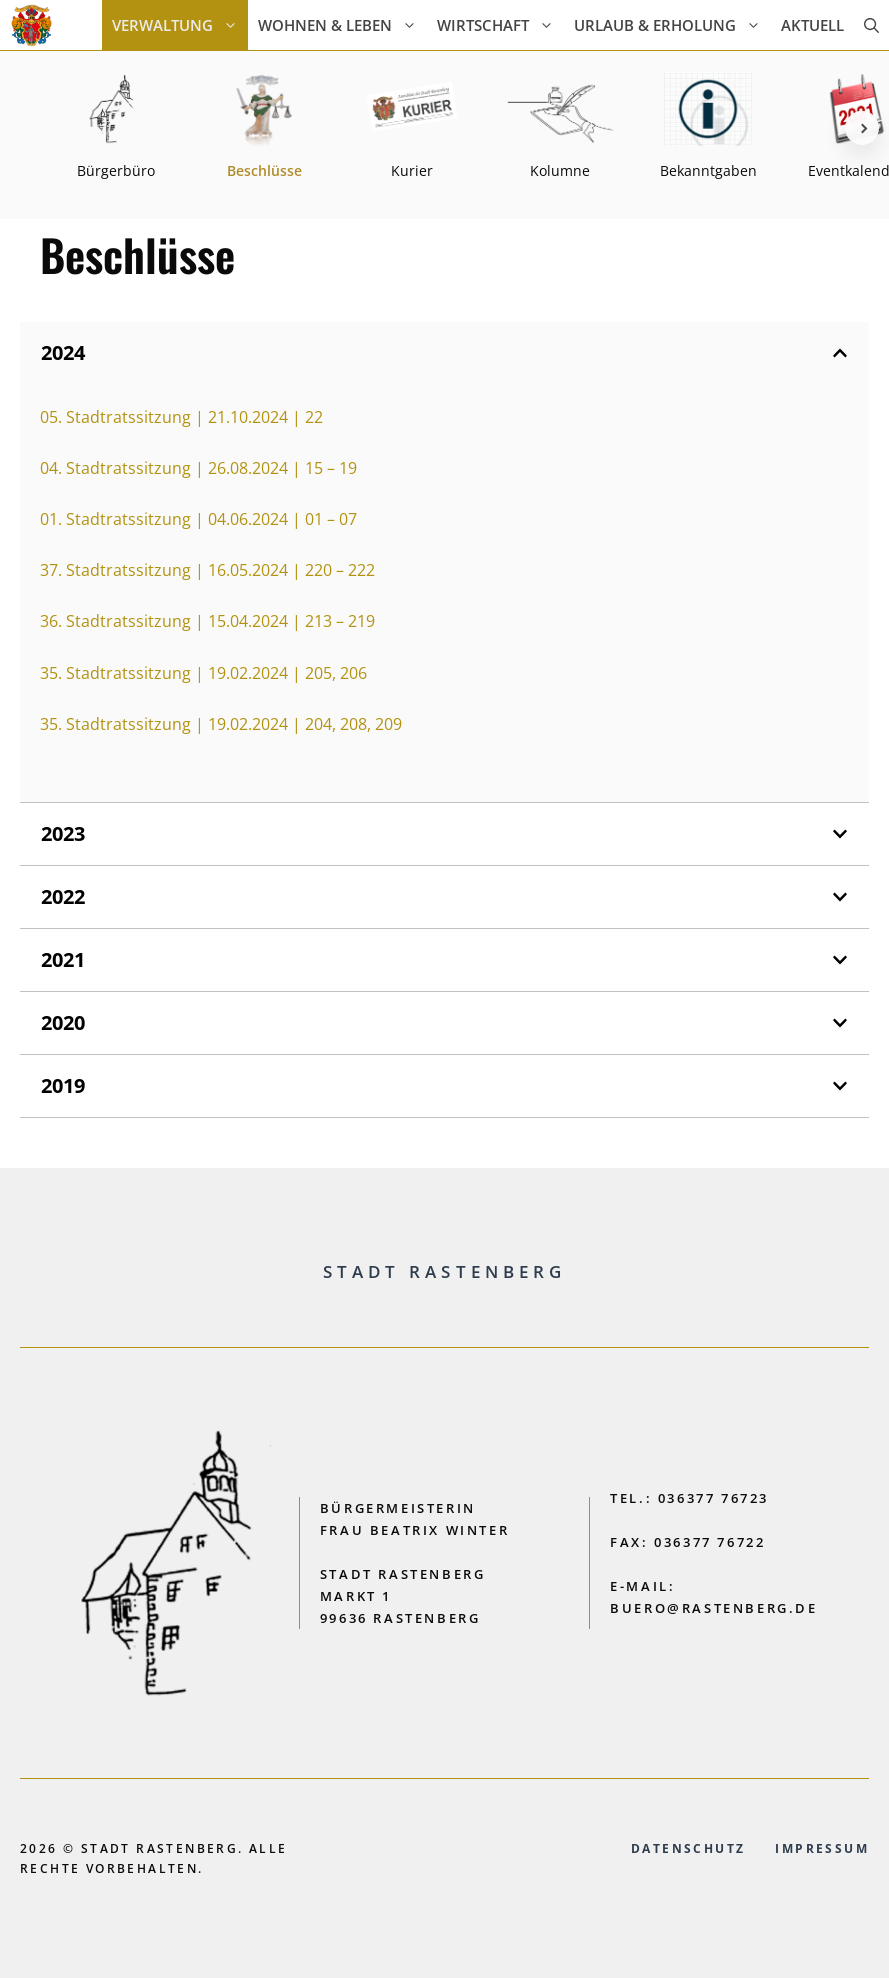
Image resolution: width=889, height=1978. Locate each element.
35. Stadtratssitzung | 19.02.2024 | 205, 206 (203, 673)
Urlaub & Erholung (672, 25)
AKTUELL (812, 25)
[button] (871, 25)
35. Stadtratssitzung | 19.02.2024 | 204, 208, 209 (221, 724)
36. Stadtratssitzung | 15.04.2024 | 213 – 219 (207, 621)
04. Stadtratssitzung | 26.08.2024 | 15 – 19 (198, 468)
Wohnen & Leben (342, 25)
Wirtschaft (500, 25)
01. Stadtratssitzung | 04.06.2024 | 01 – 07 (198, 519)
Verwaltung (180, 25)
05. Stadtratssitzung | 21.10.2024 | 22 (181, 417)
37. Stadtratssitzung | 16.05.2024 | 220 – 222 (207, 570)
